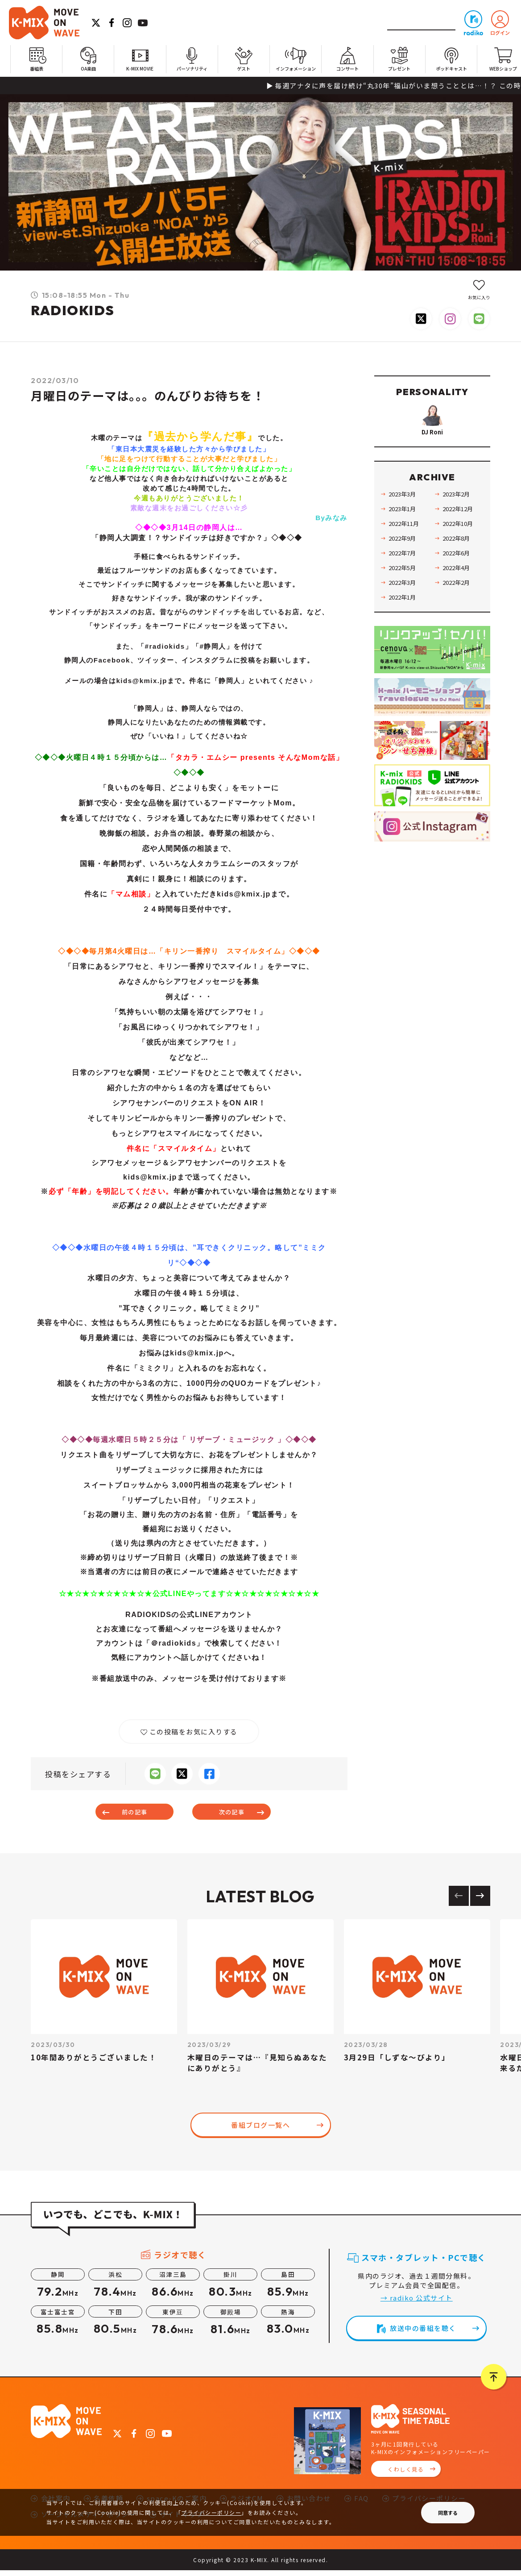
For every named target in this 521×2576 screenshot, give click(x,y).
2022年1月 (404, 620)
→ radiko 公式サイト (416, 2303)
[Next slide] (480, 1902)
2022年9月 (404, 561)
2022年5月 (404, 591)
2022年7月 (404, 576)
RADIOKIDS (73, 310)
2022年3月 (404, 605)
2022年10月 (459, 546)
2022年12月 (459, 532)
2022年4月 (457, 591)
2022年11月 (405, 546)
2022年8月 (457, 561)
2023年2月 (457, 517)
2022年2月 (457, 605)
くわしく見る (406, 2475)
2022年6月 (457, 576)
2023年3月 (404, 517)
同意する (448, 2512)
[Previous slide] (459, 1902)
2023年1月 (404, 532)
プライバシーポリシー (211, 2512)
